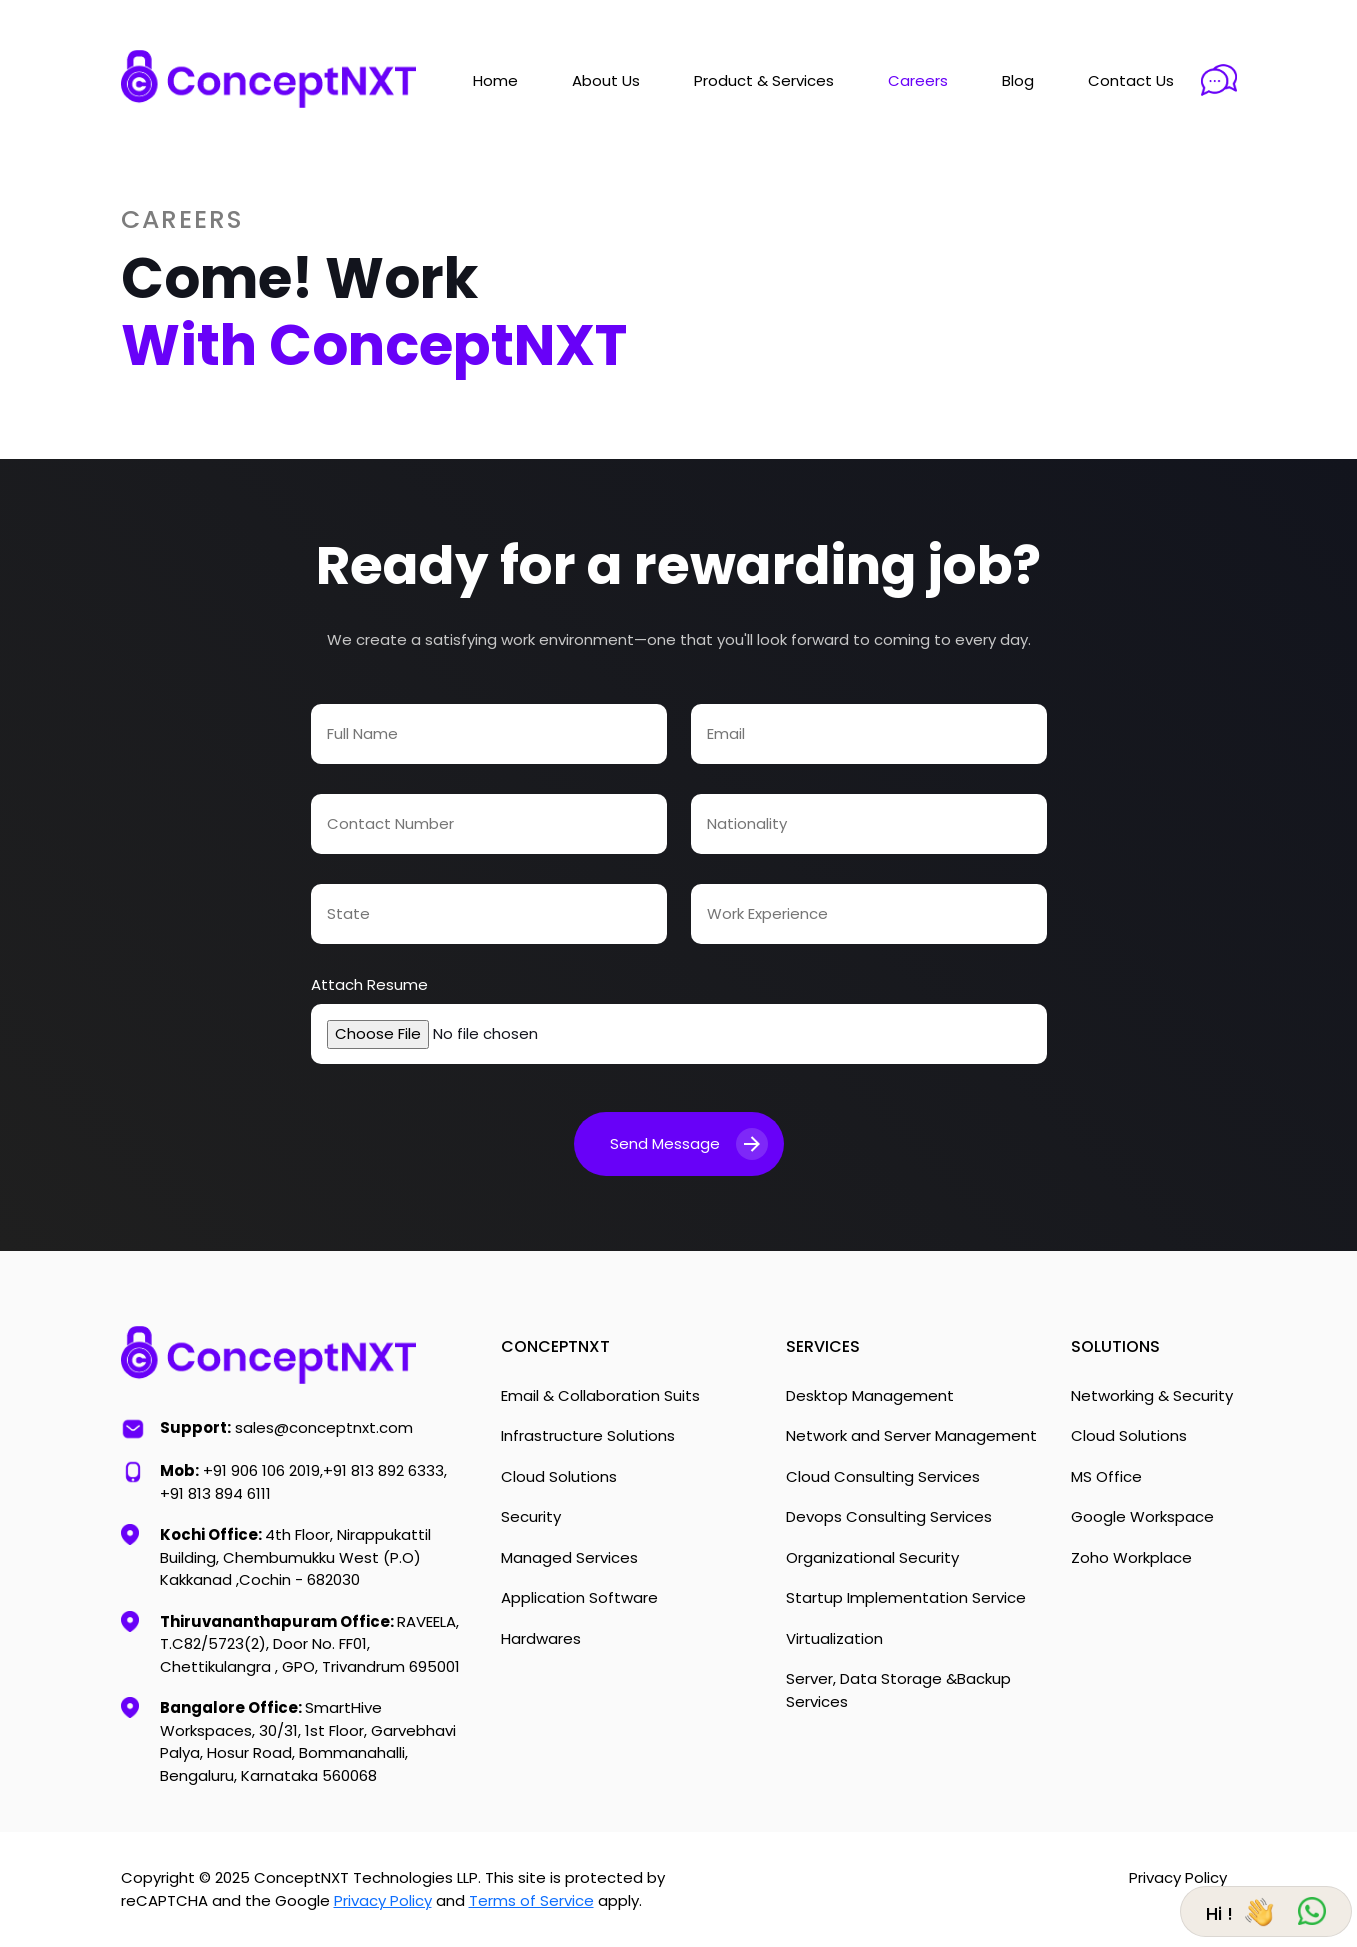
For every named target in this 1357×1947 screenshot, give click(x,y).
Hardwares (541, 1638)
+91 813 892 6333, (385, 1470)
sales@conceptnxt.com (324, 1427)
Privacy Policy (383, 1900)
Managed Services (569, 1557)
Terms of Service (531, 1900)
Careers (918, 80)
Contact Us (1131, 80)
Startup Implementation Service (906, 1597)
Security (531, 1516)
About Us (606, 80)
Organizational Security (872, 1557)
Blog (1018, 80)
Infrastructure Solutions (588, 1435)
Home (495, 80)
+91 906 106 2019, (263, 1470)
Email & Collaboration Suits (600, 1395)
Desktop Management (870, 1395)
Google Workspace (1142, 1516)
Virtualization (834, 1638)
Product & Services (764, 80)
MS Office (1106, 1476)
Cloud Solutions (559, 1476)
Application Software (579, 1597)
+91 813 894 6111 (215, 1493)
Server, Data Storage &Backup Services (898, 1690)
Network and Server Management (911, 1435)
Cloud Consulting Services (883, 1476)
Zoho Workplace (1131, 1557)
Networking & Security (1152, 1395)
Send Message (689, 1144)
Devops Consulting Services (889, 1516)
